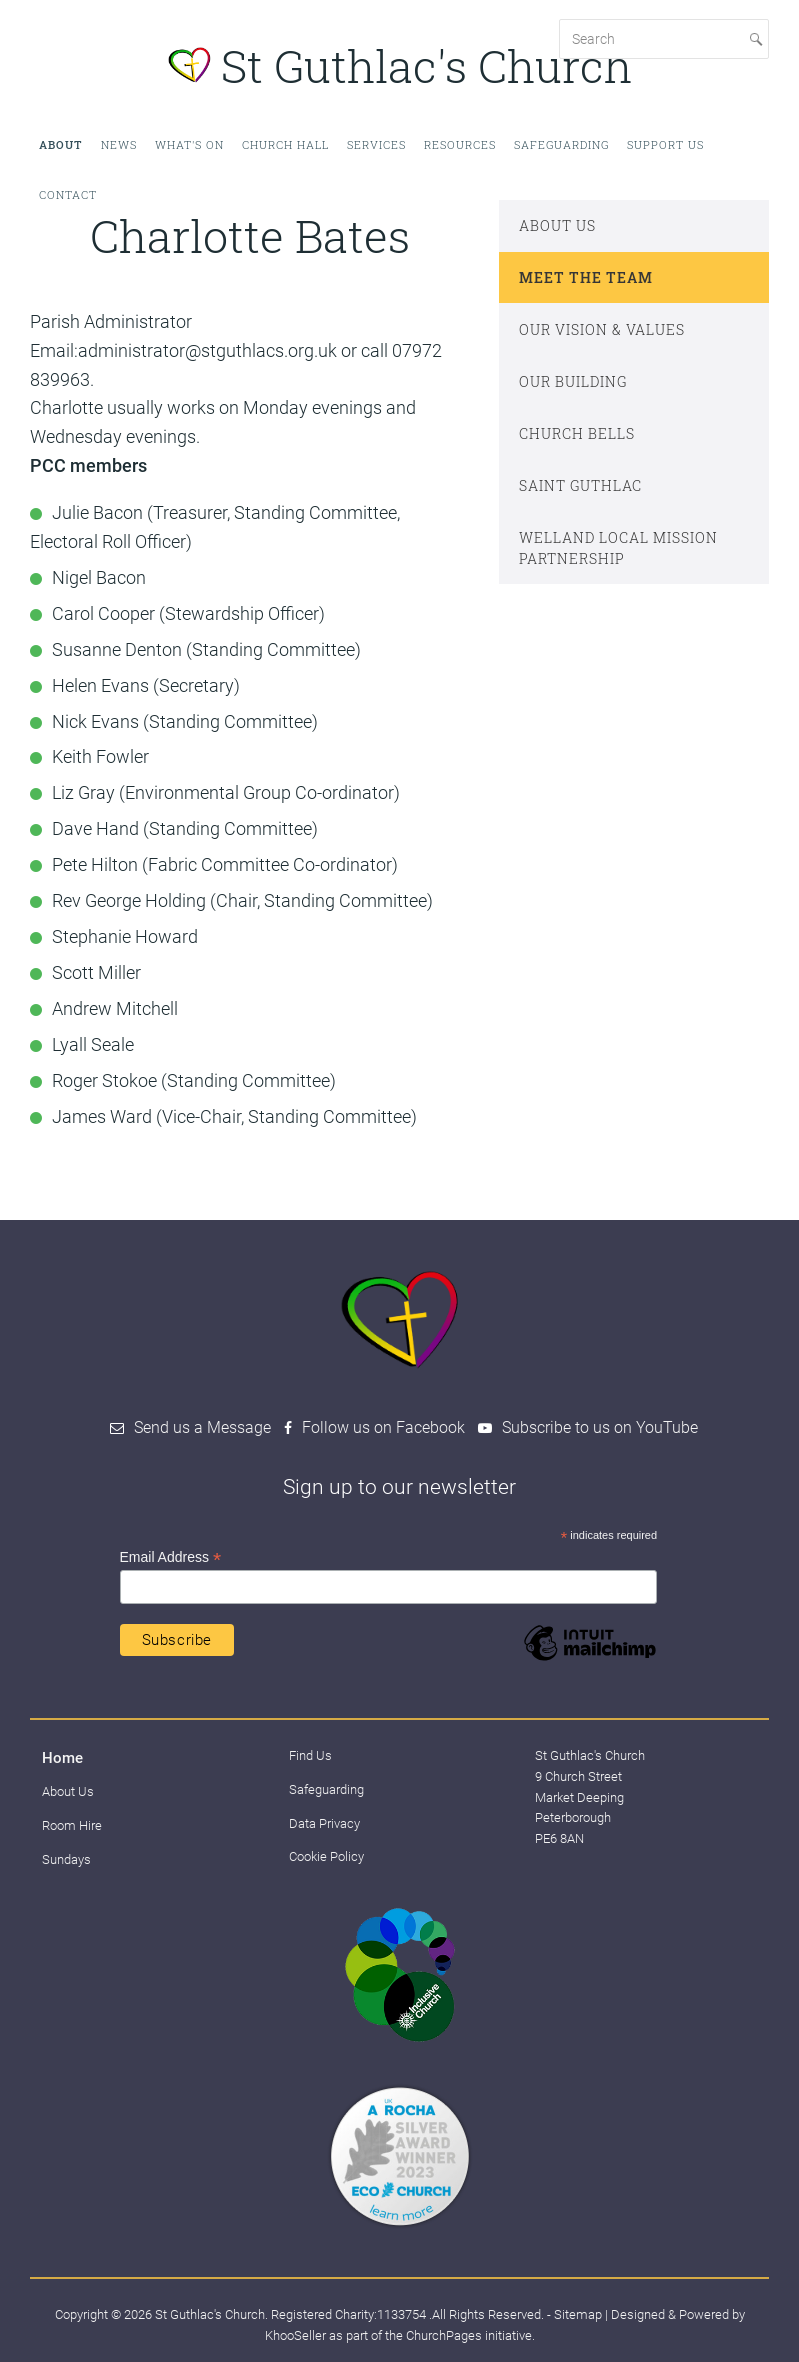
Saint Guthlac (580, 485)
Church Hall (285, 144)
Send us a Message (202, 1427)
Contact (68, 194)
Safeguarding (561, 144)
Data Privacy (324, 1823)
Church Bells (577, 433)
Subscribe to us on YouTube (600, 1427)
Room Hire (72, 1825)
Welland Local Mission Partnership (618, 548)
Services (376, 144)
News (119, 144)
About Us (557, 225)
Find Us (310, 1755)
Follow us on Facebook (383, 1427)
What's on (189, 144)
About (61, 144)
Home (62, 1758)
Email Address (171, 1557)
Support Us (665, 144)
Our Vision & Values (602, 329)
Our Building (573, 381)
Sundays (66, 1859)
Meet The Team (586, 277)
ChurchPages (444, 2335)
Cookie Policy (326, 1856)
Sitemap (578, 2314)
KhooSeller (295, 2335)
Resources (460, 144)
